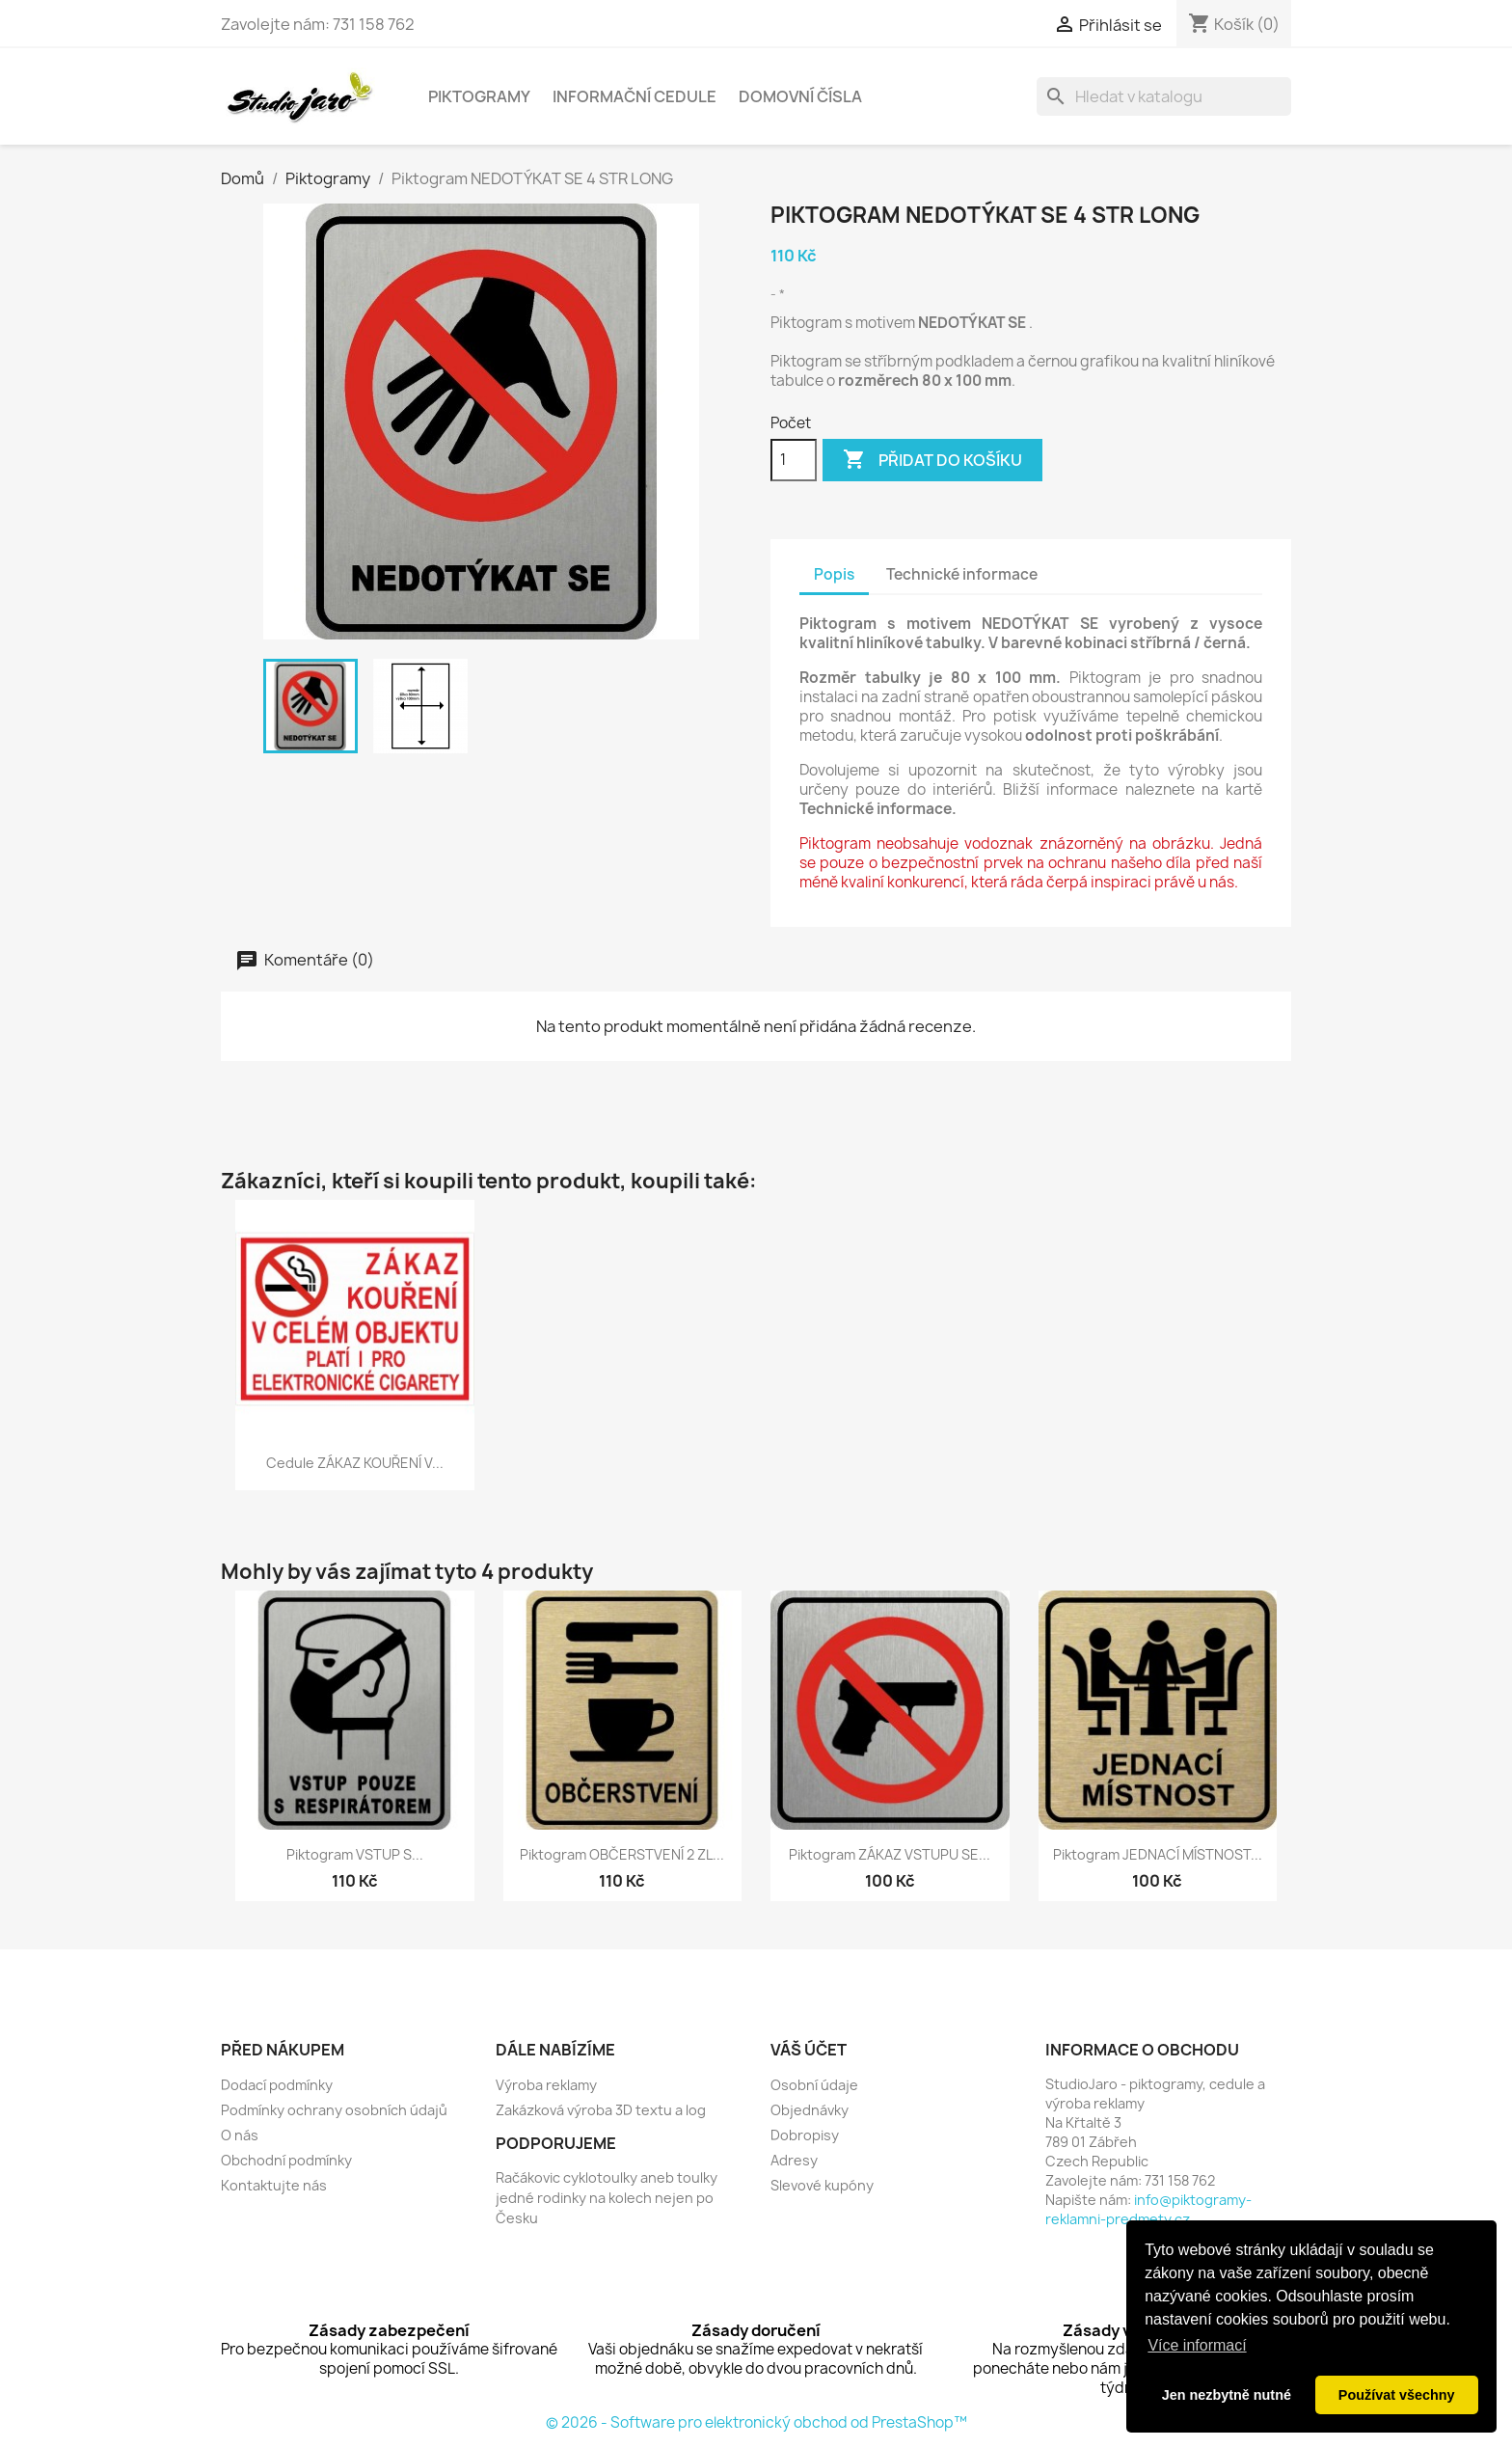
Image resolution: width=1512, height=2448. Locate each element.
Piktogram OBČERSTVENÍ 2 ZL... (622, 1854)
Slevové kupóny (822, 2185)
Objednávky (809, 2110)
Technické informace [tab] (962, 574)
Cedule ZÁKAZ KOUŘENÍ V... (355, 1463)
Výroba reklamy (546, 2085)
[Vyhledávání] (1164, 96)
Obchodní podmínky (286, 2160)
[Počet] (793, 460)
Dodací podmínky (277, 2085)
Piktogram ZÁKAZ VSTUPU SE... (889, 1854)
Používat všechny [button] (1396, 2395)
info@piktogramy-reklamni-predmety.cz (1148, 2209)
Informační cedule (634, 96)
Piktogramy (479, 96)
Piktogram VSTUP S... (354, 1854)
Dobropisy (804, 2135)
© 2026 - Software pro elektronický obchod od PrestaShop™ (756, 2422)
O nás (239, 2135)
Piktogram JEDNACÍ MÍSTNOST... (1157, 1854)
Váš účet (808, 2049)
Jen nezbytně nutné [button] (1226, 2395)
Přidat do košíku (932, 460)
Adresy (794, 2160)
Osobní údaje (814, 2085)
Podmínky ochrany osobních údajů (334, 2110)
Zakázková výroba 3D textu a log (601, 2110)
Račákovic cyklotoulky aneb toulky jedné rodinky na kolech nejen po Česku (606, 2197)
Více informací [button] (1197, 2345)
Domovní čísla (800, 96)
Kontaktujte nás (274, 2185)
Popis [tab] (834, 574)
